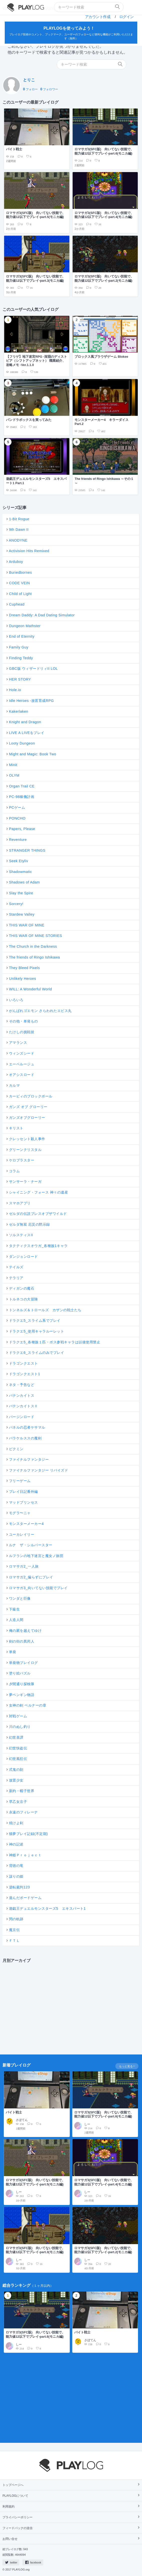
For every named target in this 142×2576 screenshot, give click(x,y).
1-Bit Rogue (19, 519)
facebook (32, 2562)
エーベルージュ (21, 1064)
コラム (14, 1171)
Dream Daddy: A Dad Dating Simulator (41, 615)
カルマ (14, 1085)
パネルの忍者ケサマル (27, 1427)
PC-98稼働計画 (21, 797)
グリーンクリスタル (25, 1150)
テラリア (16, 1278)
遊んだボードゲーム (25, 1898)
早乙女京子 (17, 1802)
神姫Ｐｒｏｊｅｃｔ (25, 1855)
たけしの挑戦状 (21, 1032)
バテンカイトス (21, 1395)
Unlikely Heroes (22, 979)
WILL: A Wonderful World (30, 989)
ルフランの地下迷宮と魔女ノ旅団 (36, 1556)
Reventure (17, 840)
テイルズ (16, 1267)
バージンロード (21, 1417)
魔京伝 (14, 1930)
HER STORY (19, 679)
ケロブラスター (21, 1160)
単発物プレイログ (23, 1663)
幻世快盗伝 (17, 1748)
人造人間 (16, 1620)
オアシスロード (21, 1075)
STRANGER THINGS (27, 850)
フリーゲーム (19, 1481)
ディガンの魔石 (21, 1288)
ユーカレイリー (21, 1534)
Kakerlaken (18, 711)
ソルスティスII (20, 1235)
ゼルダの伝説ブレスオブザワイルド (37, 1214)
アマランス (17, 1043)
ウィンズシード (21, 1053)
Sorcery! (16, 904)
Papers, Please (21, 829)
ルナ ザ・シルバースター (30, 1545)
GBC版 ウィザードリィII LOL (33, 669)
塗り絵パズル (19, 1673)
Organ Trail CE (21, 786)
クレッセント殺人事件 (27, 1139)
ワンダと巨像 (19, 1598)
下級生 (14, 1609)
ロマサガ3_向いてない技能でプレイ (38, 1588)
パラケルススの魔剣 (25, 1438)
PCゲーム (16, 807)
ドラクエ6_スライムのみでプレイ (36, 1353)
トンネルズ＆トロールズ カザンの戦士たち (45, 1310)
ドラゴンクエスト (23, 1363)
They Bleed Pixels (24, 968)
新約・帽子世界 (21, 1791)
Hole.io (14, 690)
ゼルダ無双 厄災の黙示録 (29, 1224)
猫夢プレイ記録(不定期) (28, 1834)
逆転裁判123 (19, 1887)
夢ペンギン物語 (21, 1695)
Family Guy (18, 647)
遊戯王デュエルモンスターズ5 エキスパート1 (47, 1908)
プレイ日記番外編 (23, 1492)
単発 (12, 1652)
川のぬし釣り (19, 1727)
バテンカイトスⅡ (23, 1406)
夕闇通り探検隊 (21, 1684)
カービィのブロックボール (30, 1096)
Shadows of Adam (24, 882)
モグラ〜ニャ (19, 1513)
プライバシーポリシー (17, 2517)
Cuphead (16, 604)
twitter (10, 2562)
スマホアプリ (19, 1203)
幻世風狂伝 (17, 1759)
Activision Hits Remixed (29, 551)
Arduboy (15, 562)
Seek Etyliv (18, 861)
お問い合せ (10, 2539)
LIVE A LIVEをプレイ (26, 733)
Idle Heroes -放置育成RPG (31, 701)
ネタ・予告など (21, 1385)
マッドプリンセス (23, 1502)
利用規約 (8, 2506)
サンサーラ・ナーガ (25, 1182)
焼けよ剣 (16, 1823)
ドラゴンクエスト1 (24, 1374)
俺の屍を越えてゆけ (25, 1631)
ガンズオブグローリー (27, 1118)
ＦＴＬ (14, 1941)
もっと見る (126, 2066)
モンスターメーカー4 (26, 1524)
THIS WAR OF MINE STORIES (35, 936)
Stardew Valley (21, 914)
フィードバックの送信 (17, 2528)
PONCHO (17, 818)
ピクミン (16, 1449)
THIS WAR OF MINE (26, 925)
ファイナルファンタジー (28, 1459)
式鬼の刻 (16, 1770)
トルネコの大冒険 (23, 1299)
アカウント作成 (97, 17)
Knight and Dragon (24, 722)
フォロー (30, 89)
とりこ (29, 80)
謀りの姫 (16, 1876)
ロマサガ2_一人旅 (23, 1566)
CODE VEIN (19, 583)
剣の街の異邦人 (21, 1641)
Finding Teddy (20, 658)
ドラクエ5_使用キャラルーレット (36, 1331)
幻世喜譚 (16, 1737)
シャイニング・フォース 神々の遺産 (38, 1192)
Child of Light (20, 594)
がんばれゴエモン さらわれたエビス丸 (40, 1011)
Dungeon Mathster (24, 626)
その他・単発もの (23, 1021)
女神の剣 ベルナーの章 (27, 1705)
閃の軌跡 (16, 1919)
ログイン (126, 17)
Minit (12, 765)
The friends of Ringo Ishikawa (34, 957)
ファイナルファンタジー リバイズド (38, 1470)
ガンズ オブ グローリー (28, 1107)
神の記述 (16, 1844)
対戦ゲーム (17, 1716)
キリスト (16, 1128)
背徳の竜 (16, 1866)
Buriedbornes (20, 572)
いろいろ (16, 1000)
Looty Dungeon (21, 743)
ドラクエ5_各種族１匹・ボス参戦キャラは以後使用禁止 (54, 1342)
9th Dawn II (18, 530)
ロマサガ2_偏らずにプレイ (30, 1577)
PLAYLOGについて (15, 2495)
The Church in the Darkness (32, 946)
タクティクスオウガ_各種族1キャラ (38, 1246)
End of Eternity (21, 636)
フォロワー (49, 89)
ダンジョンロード (23, 1257)
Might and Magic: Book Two (32, 754)
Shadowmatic (20, 872)
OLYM (14, 775)
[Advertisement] (72, 2010)
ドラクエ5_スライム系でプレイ (34, 1320)
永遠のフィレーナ (23, 1812)
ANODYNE (18, 540)
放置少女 (16, 1780)
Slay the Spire (20, 893)
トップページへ (13, 2485)
